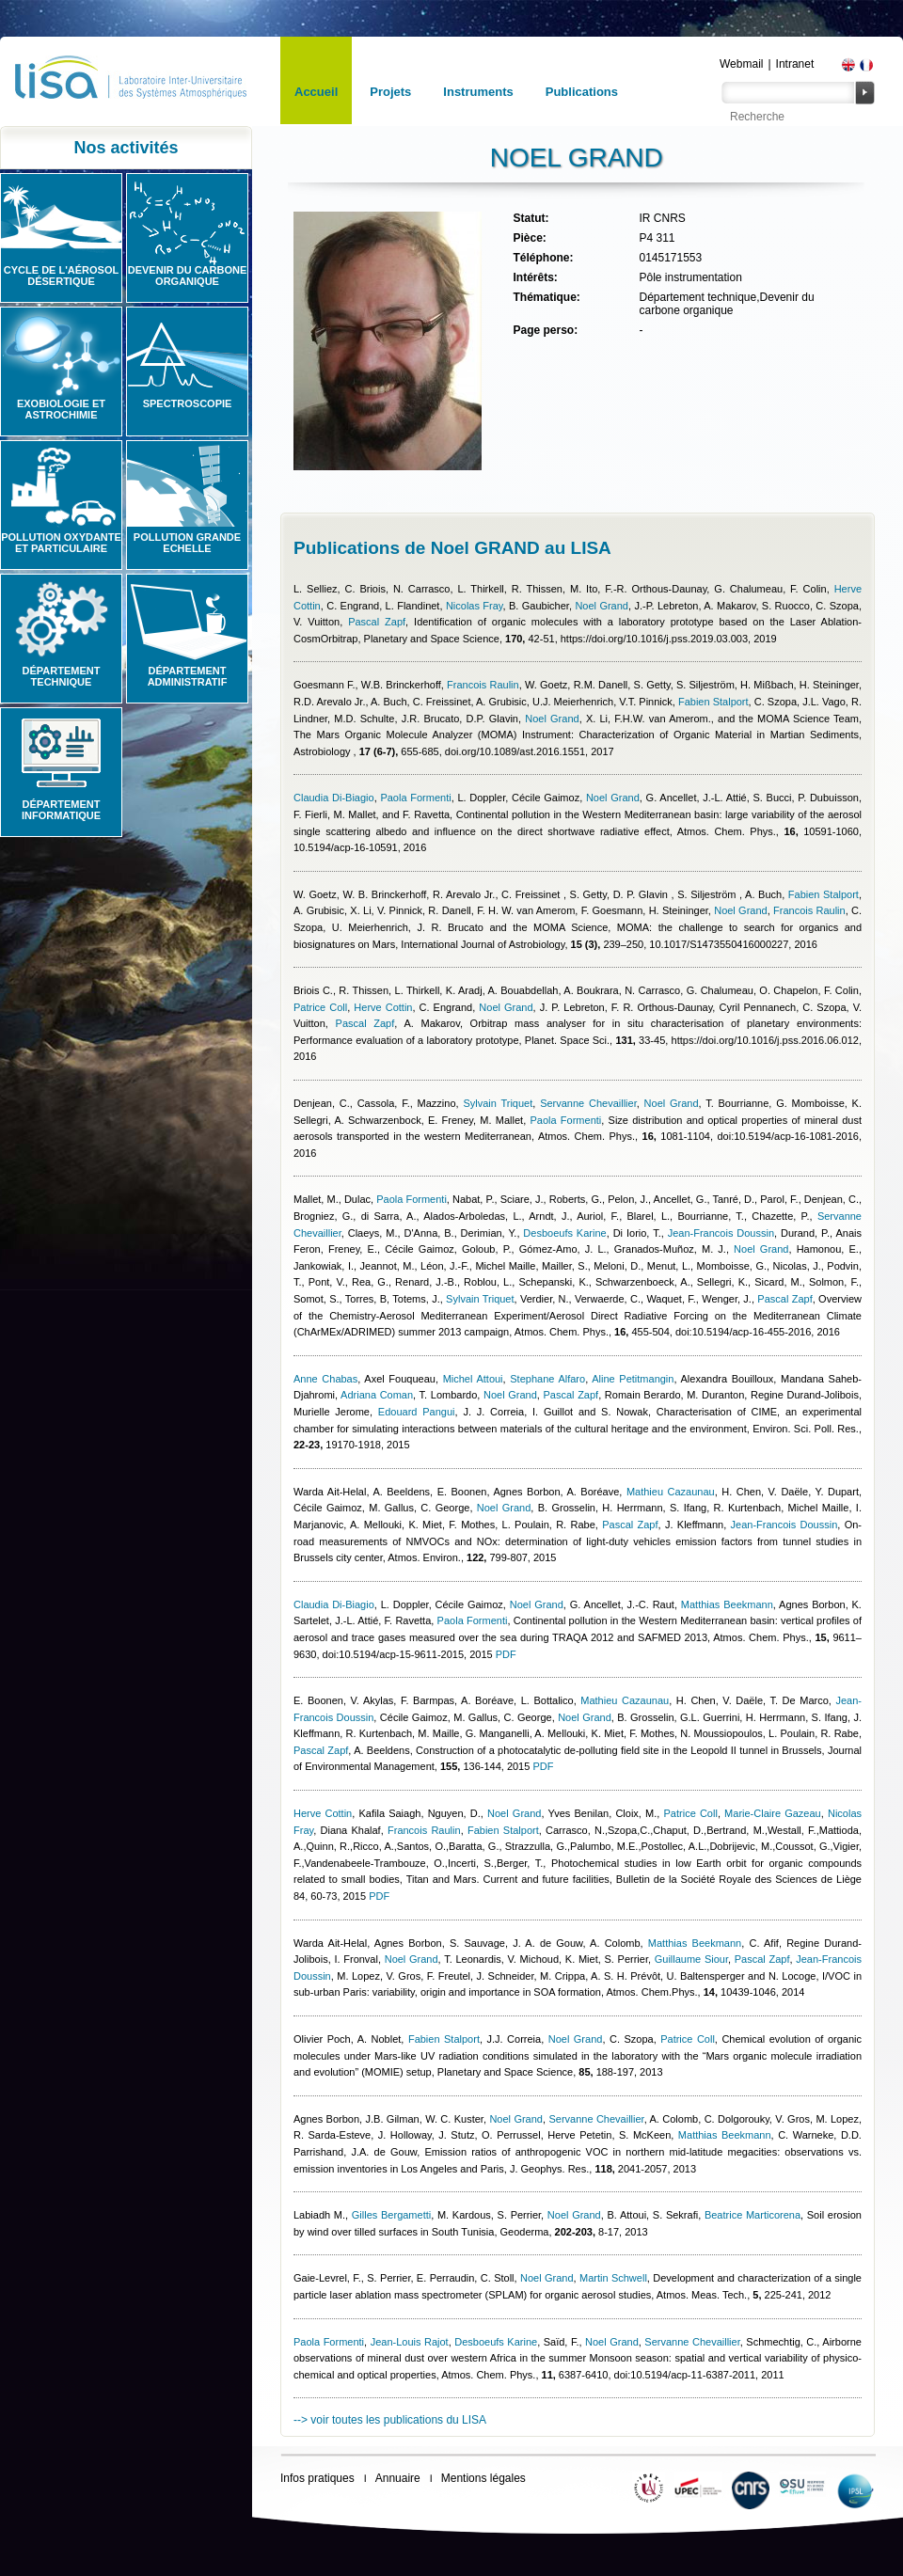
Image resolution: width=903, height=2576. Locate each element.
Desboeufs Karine (564, 1233)
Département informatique (61, 809)
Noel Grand (601, 605)
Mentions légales (483, 2478)
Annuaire (397, 2478)
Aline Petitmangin (632, 1378)
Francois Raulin (483, 684)
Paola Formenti (415, 797)
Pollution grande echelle (187, 542)
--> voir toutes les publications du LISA (389, 2419)
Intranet (795, 64)
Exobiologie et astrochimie (61, 409)
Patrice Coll (320, 1007)
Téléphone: (543, 257)
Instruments (478, 92)
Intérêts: (535, 277)
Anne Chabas (325, 1378)
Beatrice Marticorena (752, 2214)
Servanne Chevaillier (588, 1103)
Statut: (530, 218)
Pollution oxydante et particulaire (61, 542)
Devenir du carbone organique (187, 275)
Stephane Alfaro (547, 1378)
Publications (582, 92)
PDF (506, 1654)
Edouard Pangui (416, 1411)
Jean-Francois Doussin (721, 1233)
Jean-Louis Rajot (410, 2341)
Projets (390, 92)
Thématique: (546, 297)
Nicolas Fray (474, 605)
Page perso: (545, 330)
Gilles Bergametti (391, 2214)
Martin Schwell (613, 2278)
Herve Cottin (383, 1007)
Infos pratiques (317, 2478)
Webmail (741, 64)
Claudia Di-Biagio (333, 797)
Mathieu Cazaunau (670, 1491)
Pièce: (529, 238)
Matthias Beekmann (727, 1604)
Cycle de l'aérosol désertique (61, 275)
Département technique (62, 676)
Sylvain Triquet (497, 1103)
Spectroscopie (187, 403)
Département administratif (188, 676)
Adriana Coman (377, 1394)
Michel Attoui (473, 1378)
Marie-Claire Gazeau (772, 1813)
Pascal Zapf (376, 621)
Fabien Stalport (713, 701)
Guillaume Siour (691, 1959)
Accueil (316, 92)
